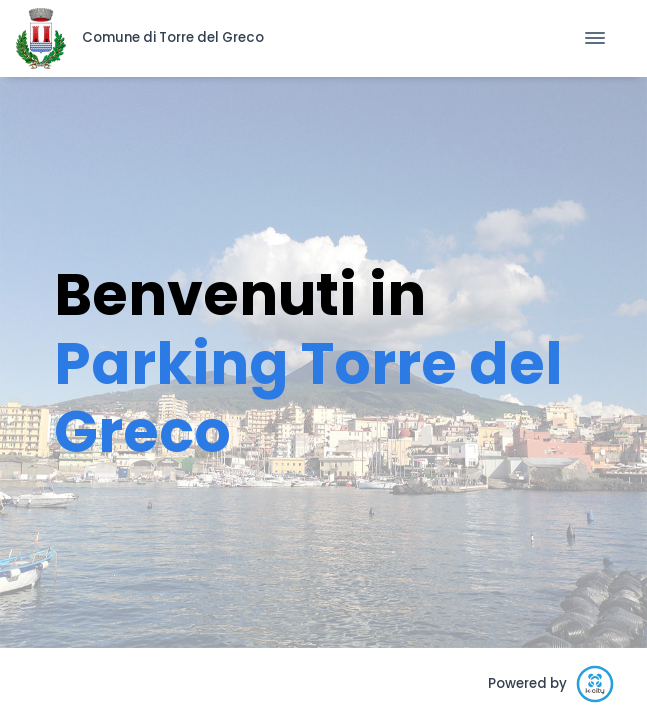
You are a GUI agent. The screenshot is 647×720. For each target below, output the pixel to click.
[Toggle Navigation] (595, 38)
